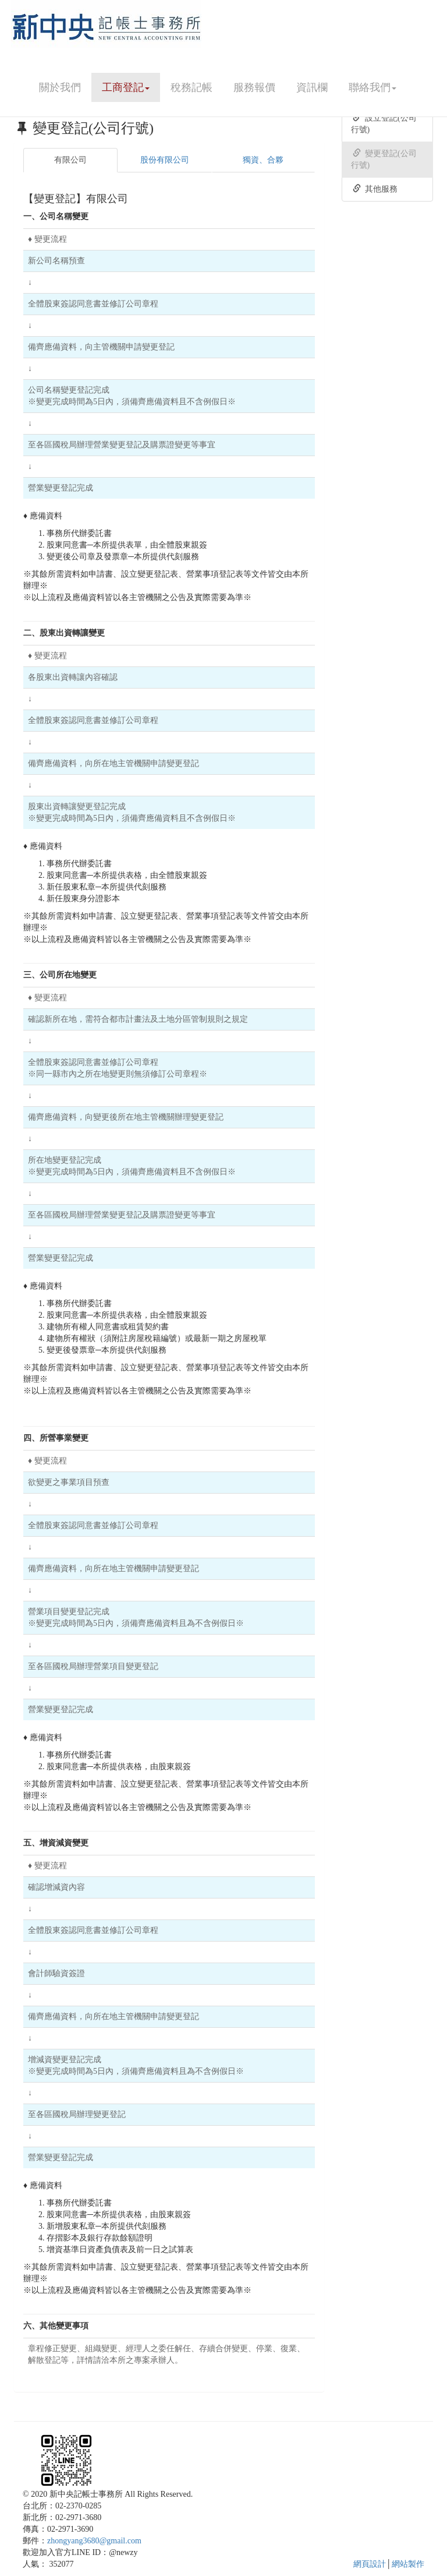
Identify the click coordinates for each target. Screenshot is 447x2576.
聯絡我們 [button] (372, 87)
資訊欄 (312, 87)
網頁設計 (369, 2564)
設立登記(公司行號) (384, 123)
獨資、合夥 (263, 160)
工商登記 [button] (126, 87)
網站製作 (408, 2564)
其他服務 (374, 188)
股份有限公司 (164, 160)
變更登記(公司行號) (384, 159)
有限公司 (70, 160)
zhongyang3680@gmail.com (94, 2540)
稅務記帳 (191, 87)
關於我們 (60, 87)
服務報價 (254, 87)
